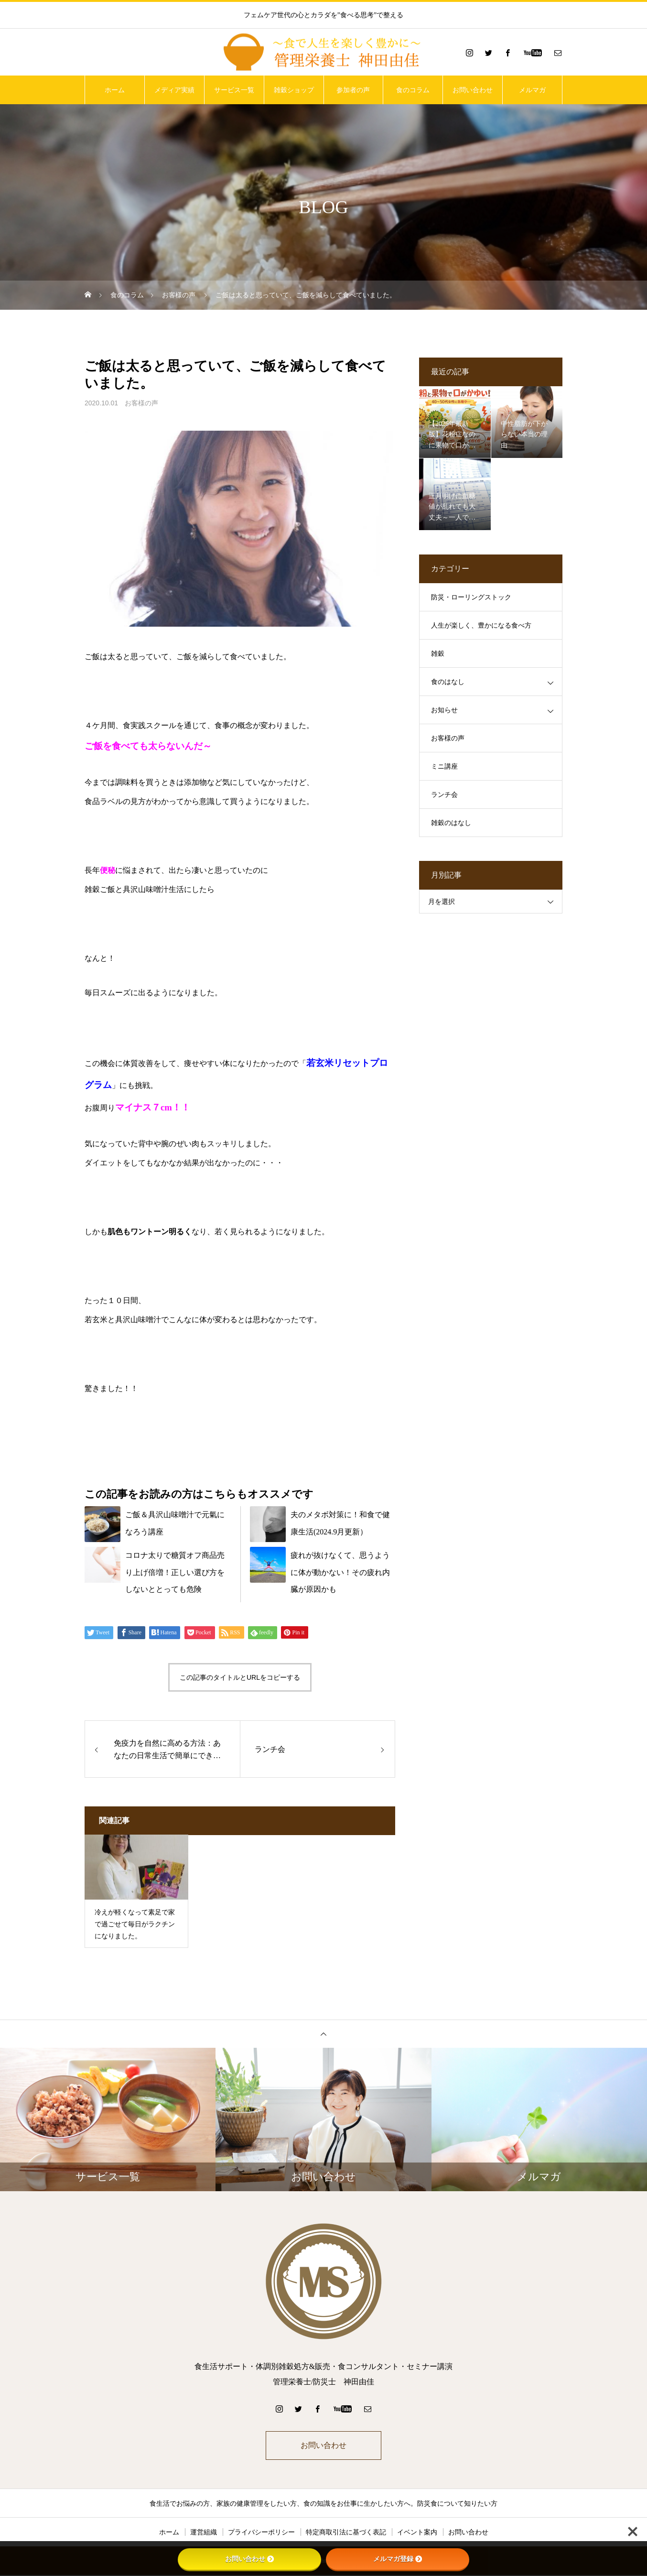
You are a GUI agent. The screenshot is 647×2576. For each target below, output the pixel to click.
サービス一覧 (234, 90)
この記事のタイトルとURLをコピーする (240, 1677)
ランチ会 (444, 794)
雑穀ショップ (294, 90)
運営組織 (203, 2533)
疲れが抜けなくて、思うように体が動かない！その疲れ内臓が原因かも (340, 1572)
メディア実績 (174, 90)
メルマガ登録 (397, 2558)
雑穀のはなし (451, 822)
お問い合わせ (473, 90)
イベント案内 (417, 2533)
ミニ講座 (444, 766)
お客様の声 (141, 403)
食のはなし (447, 681)
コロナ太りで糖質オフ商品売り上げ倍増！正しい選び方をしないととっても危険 (175, 1572)
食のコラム (413, 90)
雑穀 (437, 653)
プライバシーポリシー (261, 2533)
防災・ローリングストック (471, 597)
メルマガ (532, 90)
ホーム (115, 90)
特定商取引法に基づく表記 (346, 2533)
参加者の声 (353, 90)
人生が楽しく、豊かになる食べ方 (481, 625)
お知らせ (444, 710)
